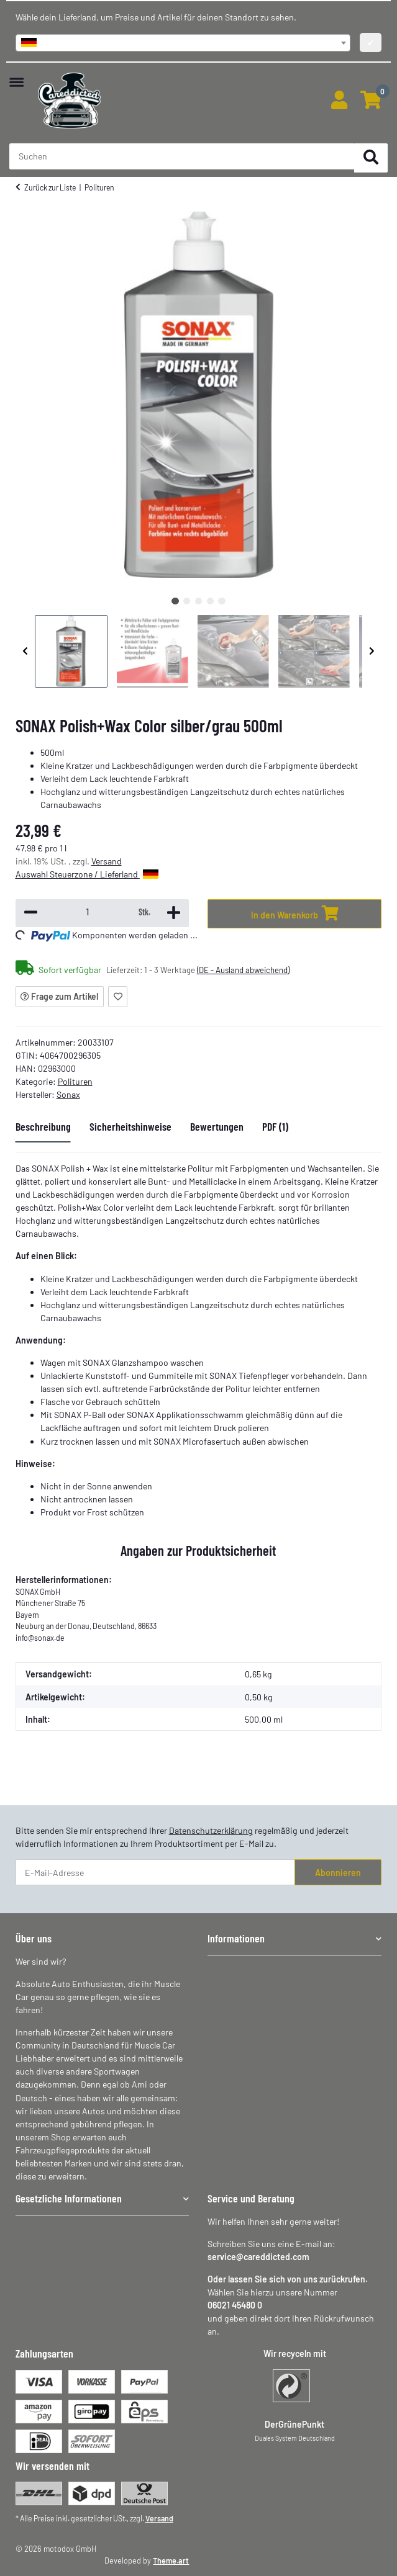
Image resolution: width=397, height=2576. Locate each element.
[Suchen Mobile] (182, 156)
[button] (339, 100)
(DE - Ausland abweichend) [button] (243, 970)
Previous (25, 651)
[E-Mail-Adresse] (155, 1872)
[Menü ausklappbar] (16, 76)
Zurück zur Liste (50, 187)
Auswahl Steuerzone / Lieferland (87, 874)
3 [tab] (198, 601)
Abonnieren (338, 1872)
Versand (106, 861)
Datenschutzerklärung (211, 1830)
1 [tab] (174, 601)
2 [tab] (186, 601)
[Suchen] (371, 158)
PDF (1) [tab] (275, 1126)
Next (372, 651)
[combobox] (183, 43)
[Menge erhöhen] (173, 913)
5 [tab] (221, 601)
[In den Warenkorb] (294, 913)
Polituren (75, 1081)
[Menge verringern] (31, 913)
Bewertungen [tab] (217, 1126)
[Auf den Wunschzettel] (117, 996)
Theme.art (171, 2560)
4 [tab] (210, 601)
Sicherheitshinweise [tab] (130, 1126)
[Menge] (88, 912)
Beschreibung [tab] (43, 1126)
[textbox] (183, 43)
